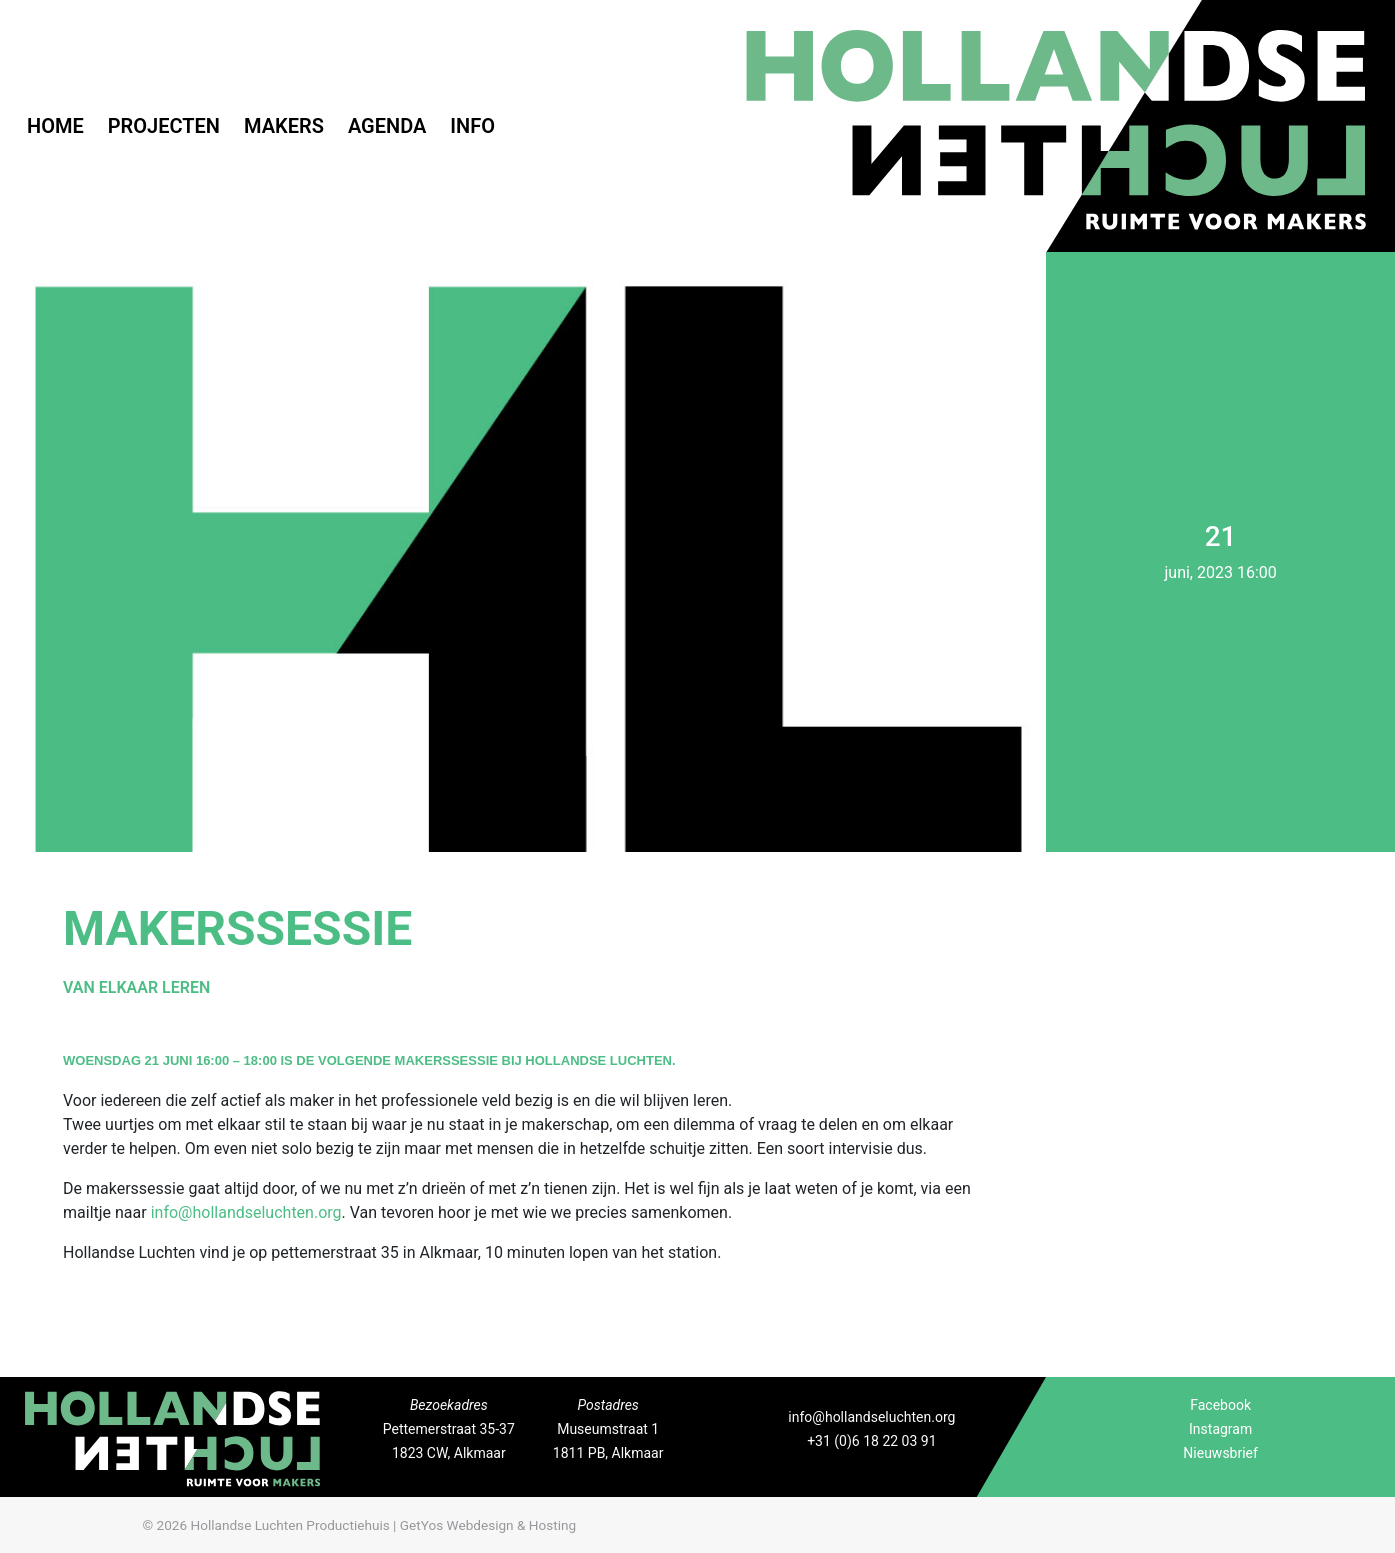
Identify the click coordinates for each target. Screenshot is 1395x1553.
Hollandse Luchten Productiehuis (289, 1525)
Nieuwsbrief (1220, 1453)
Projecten (164, 126)
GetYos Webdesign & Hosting (488, 1525)
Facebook (1220, 1405)
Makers (284, 126)
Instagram (1220, 1429)
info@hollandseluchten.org (246, 1212)
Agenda (387, 126)
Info (472, 126)
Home (55, 126)
